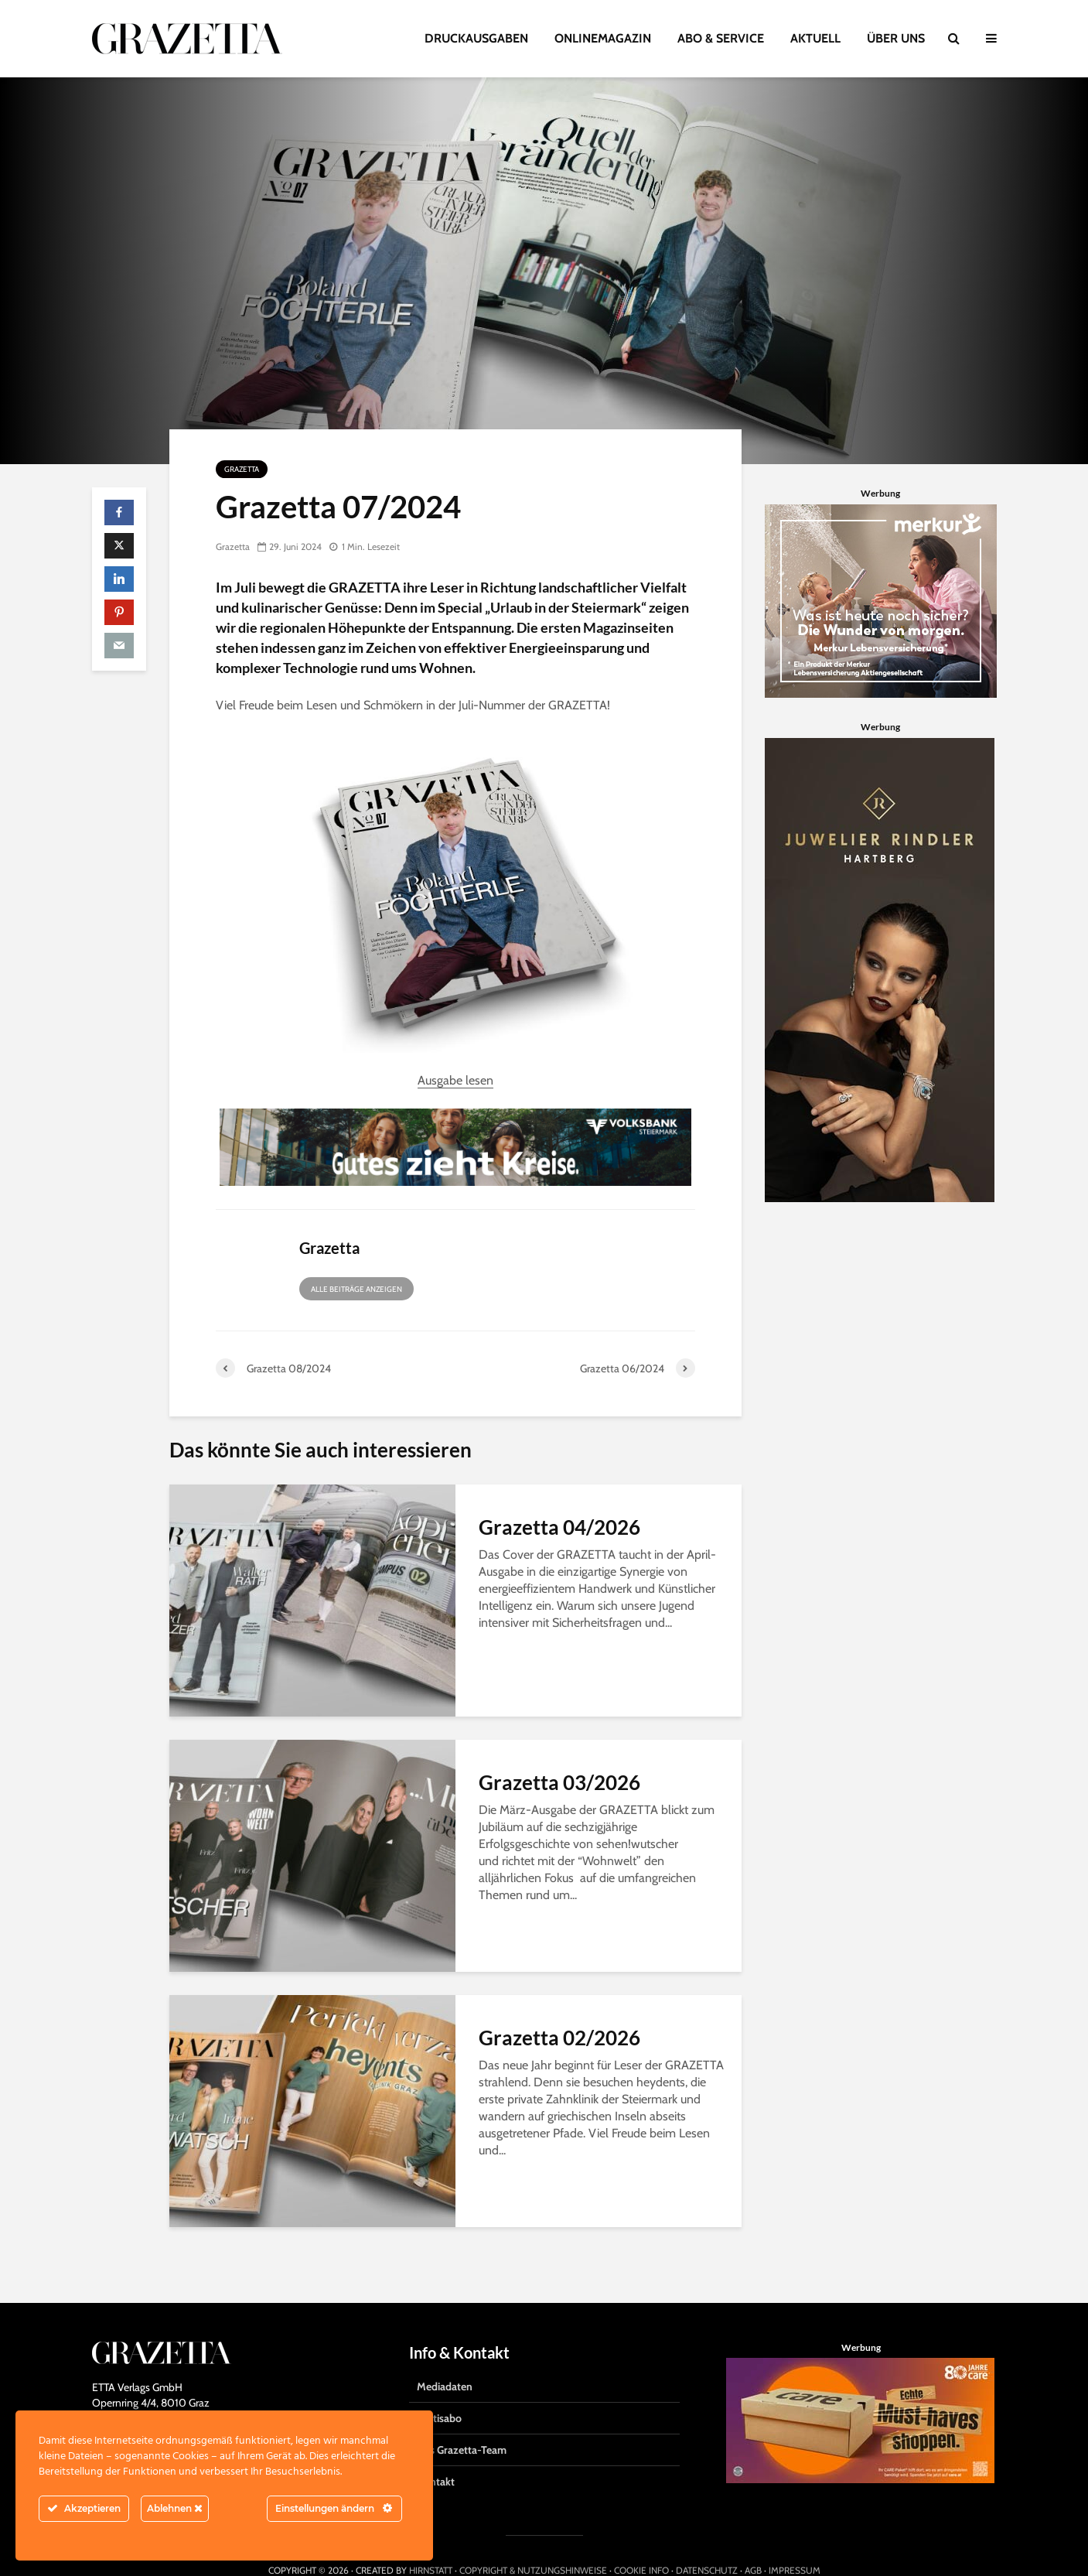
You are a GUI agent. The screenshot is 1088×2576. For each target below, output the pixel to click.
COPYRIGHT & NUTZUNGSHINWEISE (533, 2541)
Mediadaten (444, 2357)
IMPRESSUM (794, 2541)
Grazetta (241, 469)
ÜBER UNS (896, 38)
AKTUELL (815, 38)
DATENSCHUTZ (707, 2541)
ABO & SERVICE (720, 38)
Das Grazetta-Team (461, 2420)
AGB (753, 2541)
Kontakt (436, 2452)
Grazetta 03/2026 (559, 1782)
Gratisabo (439, 2389)
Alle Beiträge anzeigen (356, 1289)
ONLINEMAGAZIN (602, 38)
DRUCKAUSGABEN (476, 38)
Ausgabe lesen (455, 1080)
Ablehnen (175, 2508)
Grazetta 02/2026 (559, 2037)
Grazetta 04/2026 (559, 1527)
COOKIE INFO (641, 2541)
